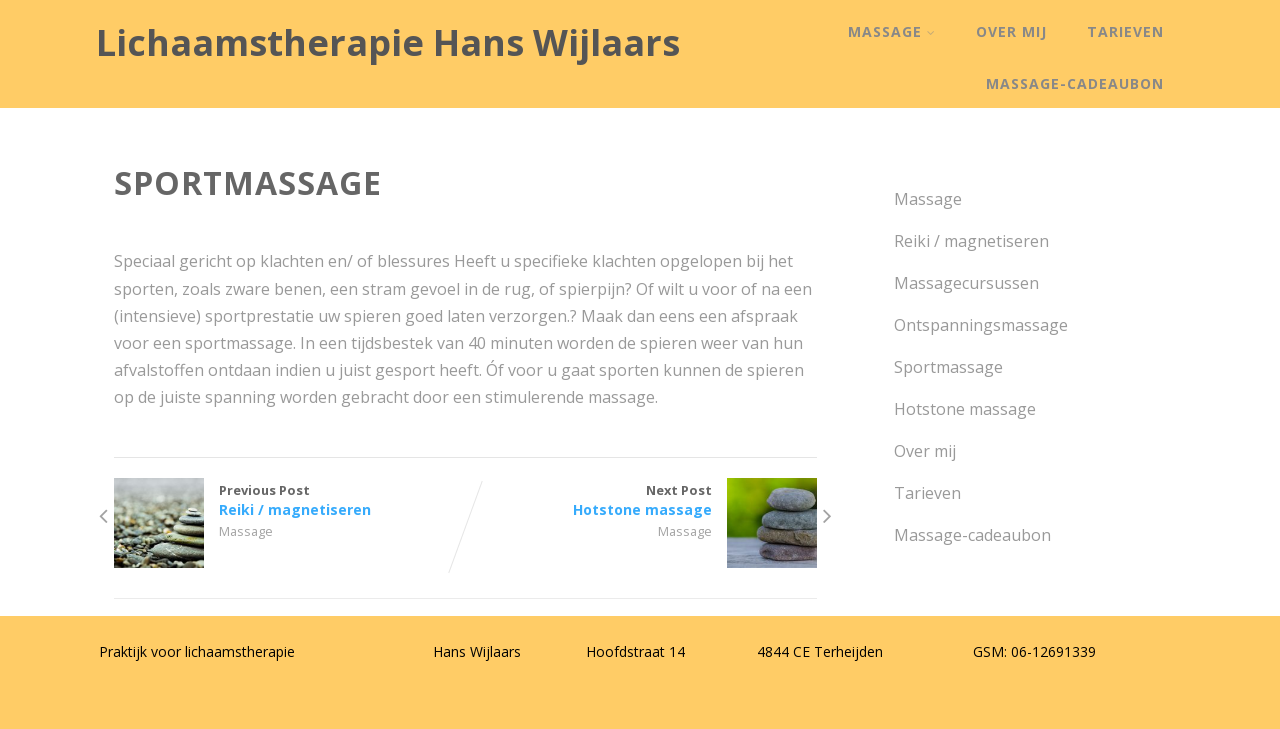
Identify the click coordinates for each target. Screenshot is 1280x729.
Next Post (641, 500)
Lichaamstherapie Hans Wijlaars (388, 42)
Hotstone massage (963, 409)
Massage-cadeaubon (1075, 83)
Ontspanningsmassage (979, 325)
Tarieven (1125, 31)
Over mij (1011, 31)
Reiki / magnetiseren (969, 241)
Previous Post (289, 500)
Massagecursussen (964, 283)
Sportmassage (946, 367)
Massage (892, 31)
